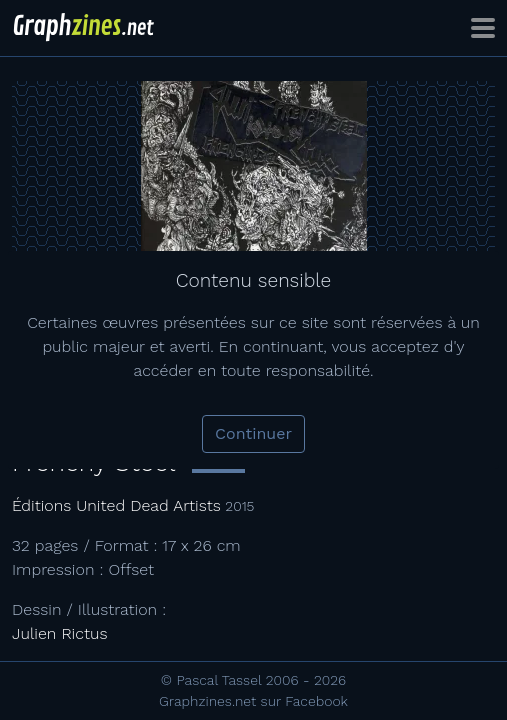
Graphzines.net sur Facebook (253, 701)
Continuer (253, 433)
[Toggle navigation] (483, 28)
